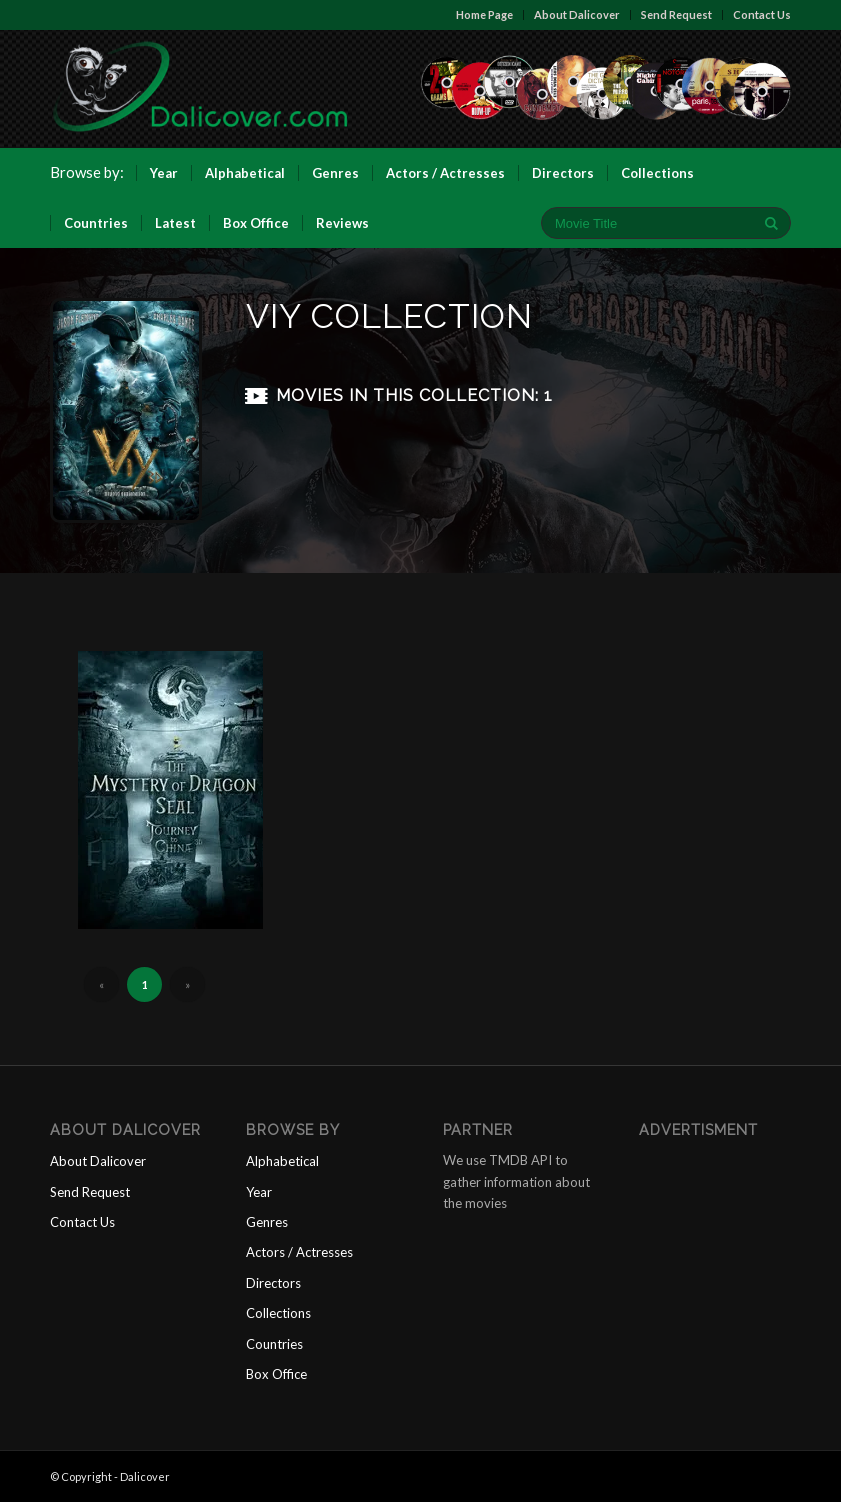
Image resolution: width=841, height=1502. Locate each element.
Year (259, 1192)
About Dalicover (577, 14)
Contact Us (762, 14)
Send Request (676, 14)
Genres (267, 1222)
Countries (274, 1344)
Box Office (276, 1374)
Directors (273, 1283)
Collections (278, 1313)
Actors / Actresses (299, 1252)
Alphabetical (282, 1161)
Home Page (484, 14)
